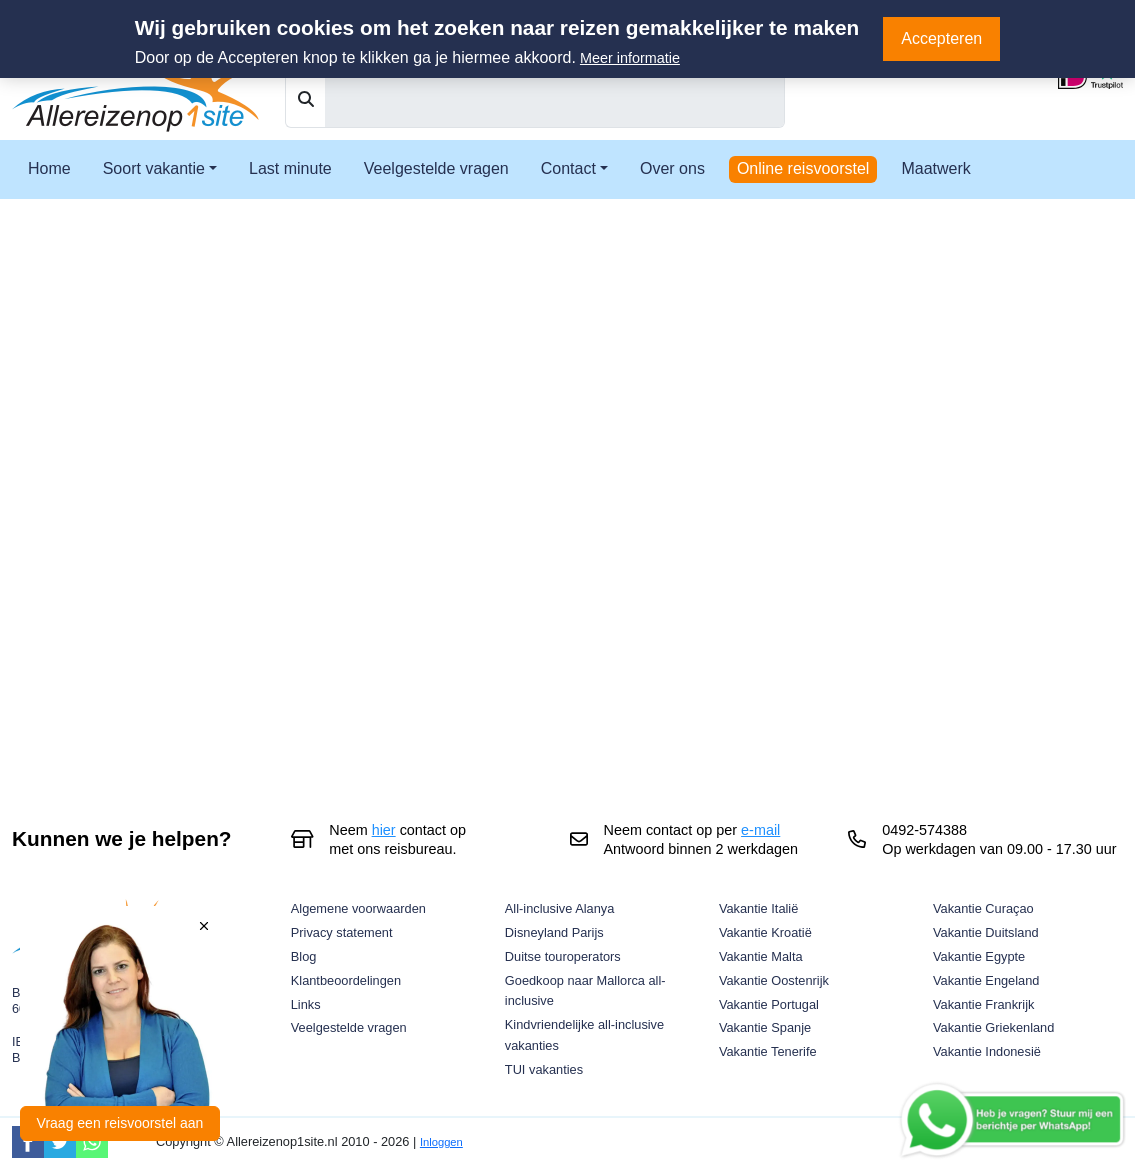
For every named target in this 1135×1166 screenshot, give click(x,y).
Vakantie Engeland (986, 980)
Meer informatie (630, 58)
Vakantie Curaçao (983, 908)
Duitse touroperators (563, 956)
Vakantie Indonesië (987, 1051)
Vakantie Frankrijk (983, 1004)
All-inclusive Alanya (560, 908)
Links (306, 1004)
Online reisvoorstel (803, 168)
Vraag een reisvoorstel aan (120, 1123)
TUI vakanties (544, 1069)
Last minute (290, 168)
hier (384, 830)
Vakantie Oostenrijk (774, 980)
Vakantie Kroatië (765, 932)
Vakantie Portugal (769, 1004)
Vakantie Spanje (765, 1027)
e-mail (760, 830)
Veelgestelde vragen (436, 168)
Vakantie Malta (761, 956)
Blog (304, 956)
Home (49, 168)
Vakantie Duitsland (986, 932)
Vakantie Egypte (979, 956)
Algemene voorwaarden (358, 908)
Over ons (672, 168)
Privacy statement (342, 932)
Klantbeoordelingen (346, 980)
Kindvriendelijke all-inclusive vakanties (584, 1035)
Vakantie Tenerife (768, 1051)
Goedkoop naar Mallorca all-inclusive (585, 991)
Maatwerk (935, 168)
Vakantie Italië (758, 908)
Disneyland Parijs (554, 932)
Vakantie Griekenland (993, 1027)
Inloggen (441, 1142)
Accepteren (941, 38)
